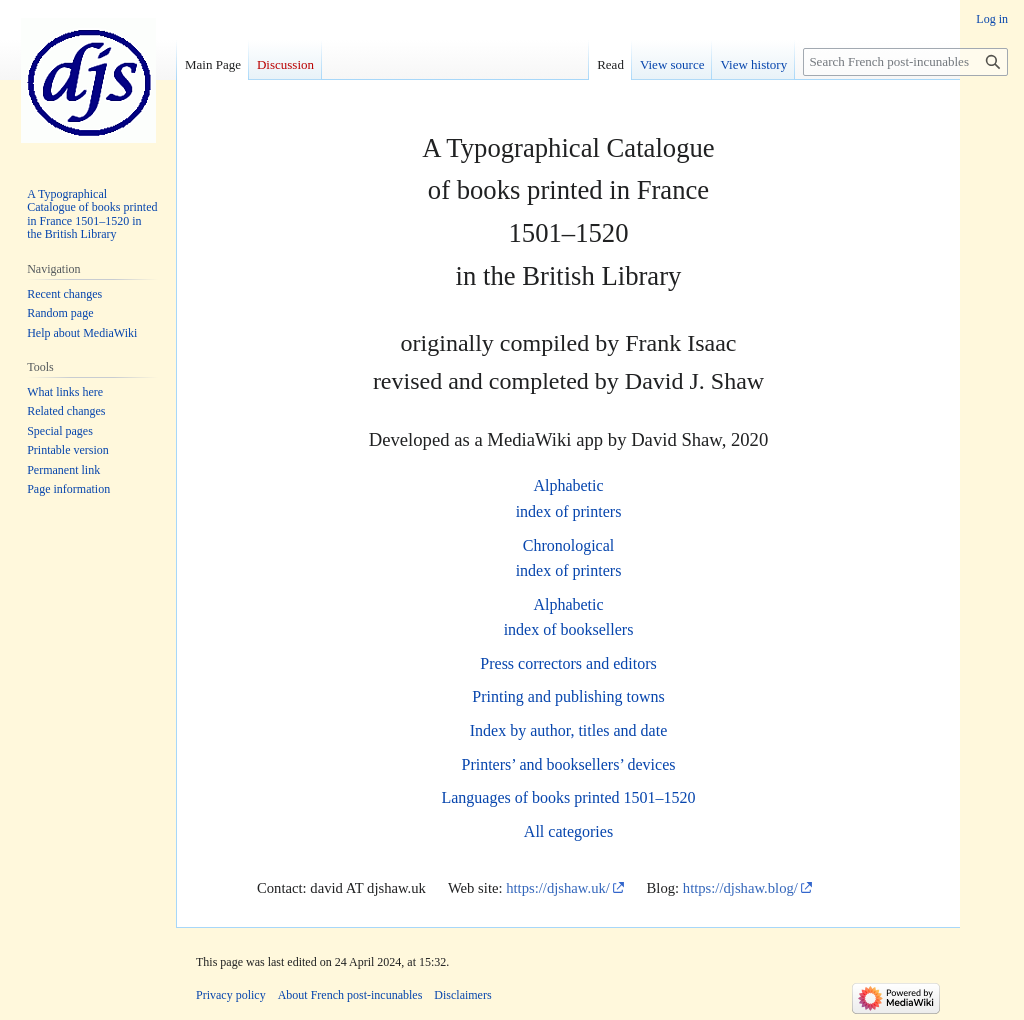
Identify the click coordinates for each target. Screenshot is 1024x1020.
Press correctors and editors (568, 663)
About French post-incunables (350, 995)
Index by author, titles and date (569, 730)
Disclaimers (462, 995)
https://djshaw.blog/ (740, 888)
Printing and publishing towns (568, 696)
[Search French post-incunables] (905, 62)
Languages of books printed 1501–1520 (568, 797)
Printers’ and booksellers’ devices (568, 764)
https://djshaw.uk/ (558, 888)
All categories (568, 831)
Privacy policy (231, 995)
